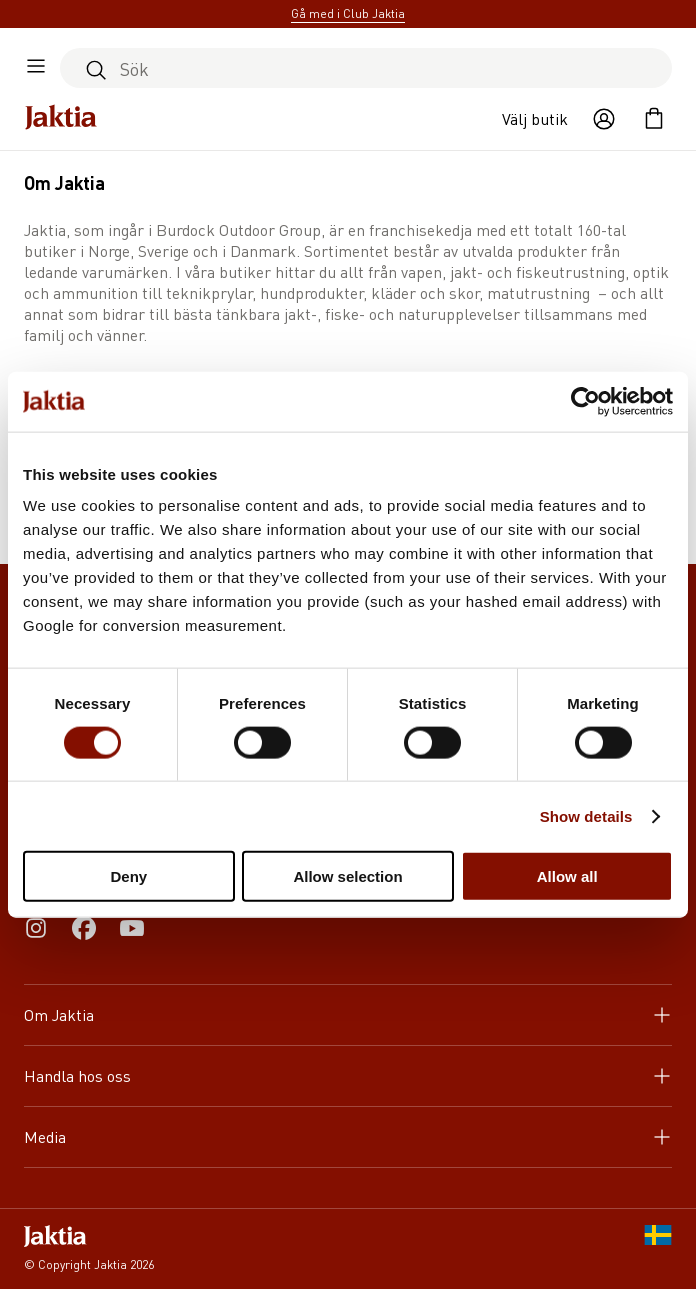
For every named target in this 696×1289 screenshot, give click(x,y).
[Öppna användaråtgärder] (604, 119)
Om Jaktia (348, 1014)
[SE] (658, 1249)
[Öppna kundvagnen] (654, 119)
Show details (586, 815)
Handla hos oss (348, 1075)
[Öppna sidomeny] (36, 68)
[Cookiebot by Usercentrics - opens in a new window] (585, 401)
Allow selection (347, 876)
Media (348, 1136)
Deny (128, 876)
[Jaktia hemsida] (61, 119)
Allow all (567, 876)
